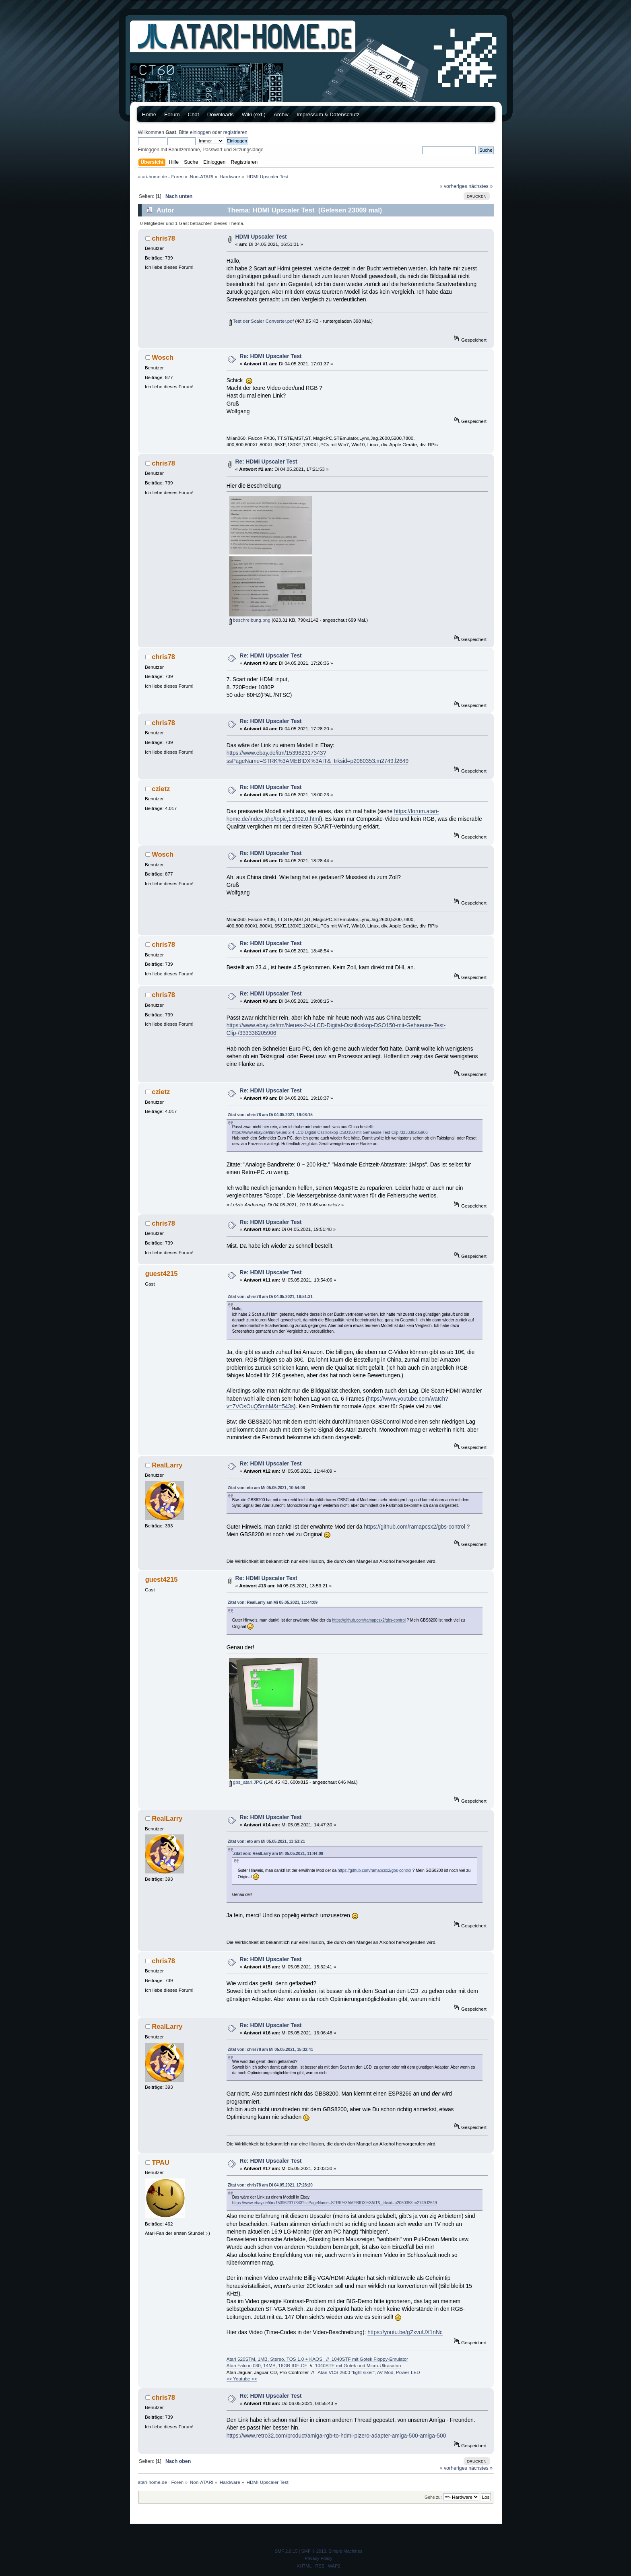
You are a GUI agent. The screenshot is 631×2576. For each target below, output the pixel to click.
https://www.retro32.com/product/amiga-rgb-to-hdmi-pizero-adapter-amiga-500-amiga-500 (336, 2436)
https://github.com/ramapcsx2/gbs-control (414, 1527)
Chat (193, 114)
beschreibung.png (249, 619)
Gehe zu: (433, 2497)
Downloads (220, 114)
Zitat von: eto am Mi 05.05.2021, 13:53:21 (266, 1841)
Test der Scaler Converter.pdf (261, 321)
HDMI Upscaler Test (261, 237)
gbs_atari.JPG (246, 1782)
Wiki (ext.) (254, 114)
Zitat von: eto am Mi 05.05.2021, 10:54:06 (266, 1488)
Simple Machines (346, 2551)
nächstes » (480, 186)
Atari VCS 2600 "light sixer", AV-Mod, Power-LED (369, 2372)
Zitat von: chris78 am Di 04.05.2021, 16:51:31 (270, 1296)
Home (149, 114)
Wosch (162, 357)
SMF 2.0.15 (286, 2551)
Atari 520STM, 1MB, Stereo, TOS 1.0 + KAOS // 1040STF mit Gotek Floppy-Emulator (317, 2359)
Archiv (281, 114)
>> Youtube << (242, 2378)
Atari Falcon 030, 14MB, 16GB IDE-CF (267, 2365)
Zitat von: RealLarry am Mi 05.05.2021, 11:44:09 (273, 1602)
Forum (172, 114)
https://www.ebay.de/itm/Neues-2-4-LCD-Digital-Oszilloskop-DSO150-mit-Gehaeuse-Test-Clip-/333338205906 (330, 1132)
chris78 (163, 238)
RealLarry (167, 1465)
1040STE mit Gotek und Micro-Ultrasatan (358, 2365)
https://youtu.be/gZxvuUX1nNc (404, 2332)
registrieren (235, 132)
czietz (161, 788)
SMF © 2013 (313, 2551)
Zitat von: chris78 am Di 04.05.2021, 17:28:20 (270, 2185)
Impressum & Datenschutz (328, 114)
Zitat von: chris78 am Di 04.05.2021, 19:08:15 (270, 1115)
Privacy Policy (318, 2558)
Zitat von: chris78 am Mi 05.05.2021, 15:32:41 (270, 2049)
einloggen (200, 132)
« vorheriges (453, 186)
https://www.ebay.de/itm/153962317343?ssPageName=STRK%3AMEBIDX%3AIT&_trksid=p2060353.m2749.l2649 (334, 2203)
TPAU (160, 2162)
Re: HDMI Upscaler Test (271, 356)
